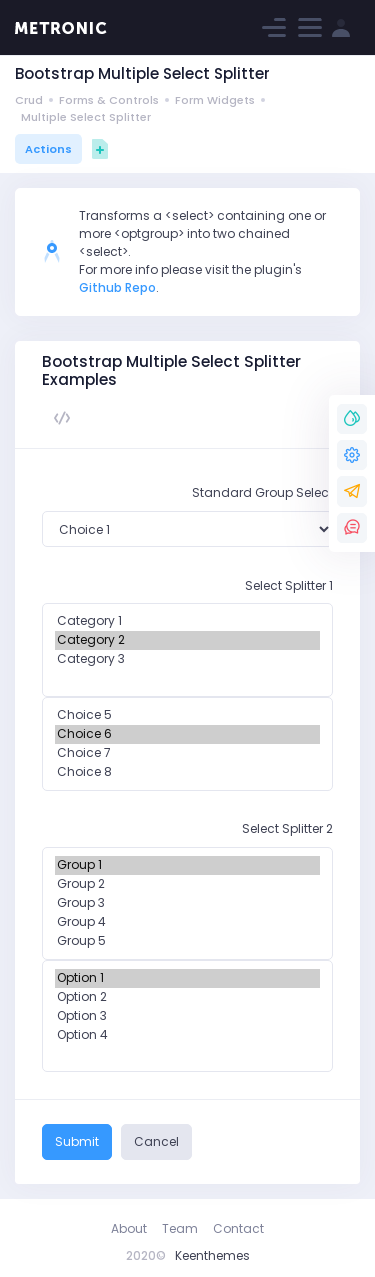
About (129, 1228)
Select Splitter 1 (289, 585)
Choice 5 (187, 715)
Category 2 (187, 640)
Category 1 (187, 621)
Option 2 (187, 997)
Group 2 (187, 884)
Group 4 (187, 922)
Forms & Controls (109, 100)
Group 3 (187, 903)
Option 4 (187, 1035)
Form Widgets (215, 100)
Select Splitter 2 (287, 828)
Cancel (156, 1141)
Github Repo (117, 287)
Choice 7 (187, 753)
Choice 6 (187, 734)
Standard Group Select (262, 492)
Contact (238, 1228)
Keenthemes (212, 1255)
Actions (48, 149)
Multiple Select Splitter (86, 117)
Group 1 (187, 865)
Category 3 (187, 659)
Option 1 (187, 978)
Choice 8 (187, 772)
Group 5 (187, 941)
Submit (77, 1141)
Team (180, 1228)
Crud (29, 100)
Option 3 (187, 1016)
